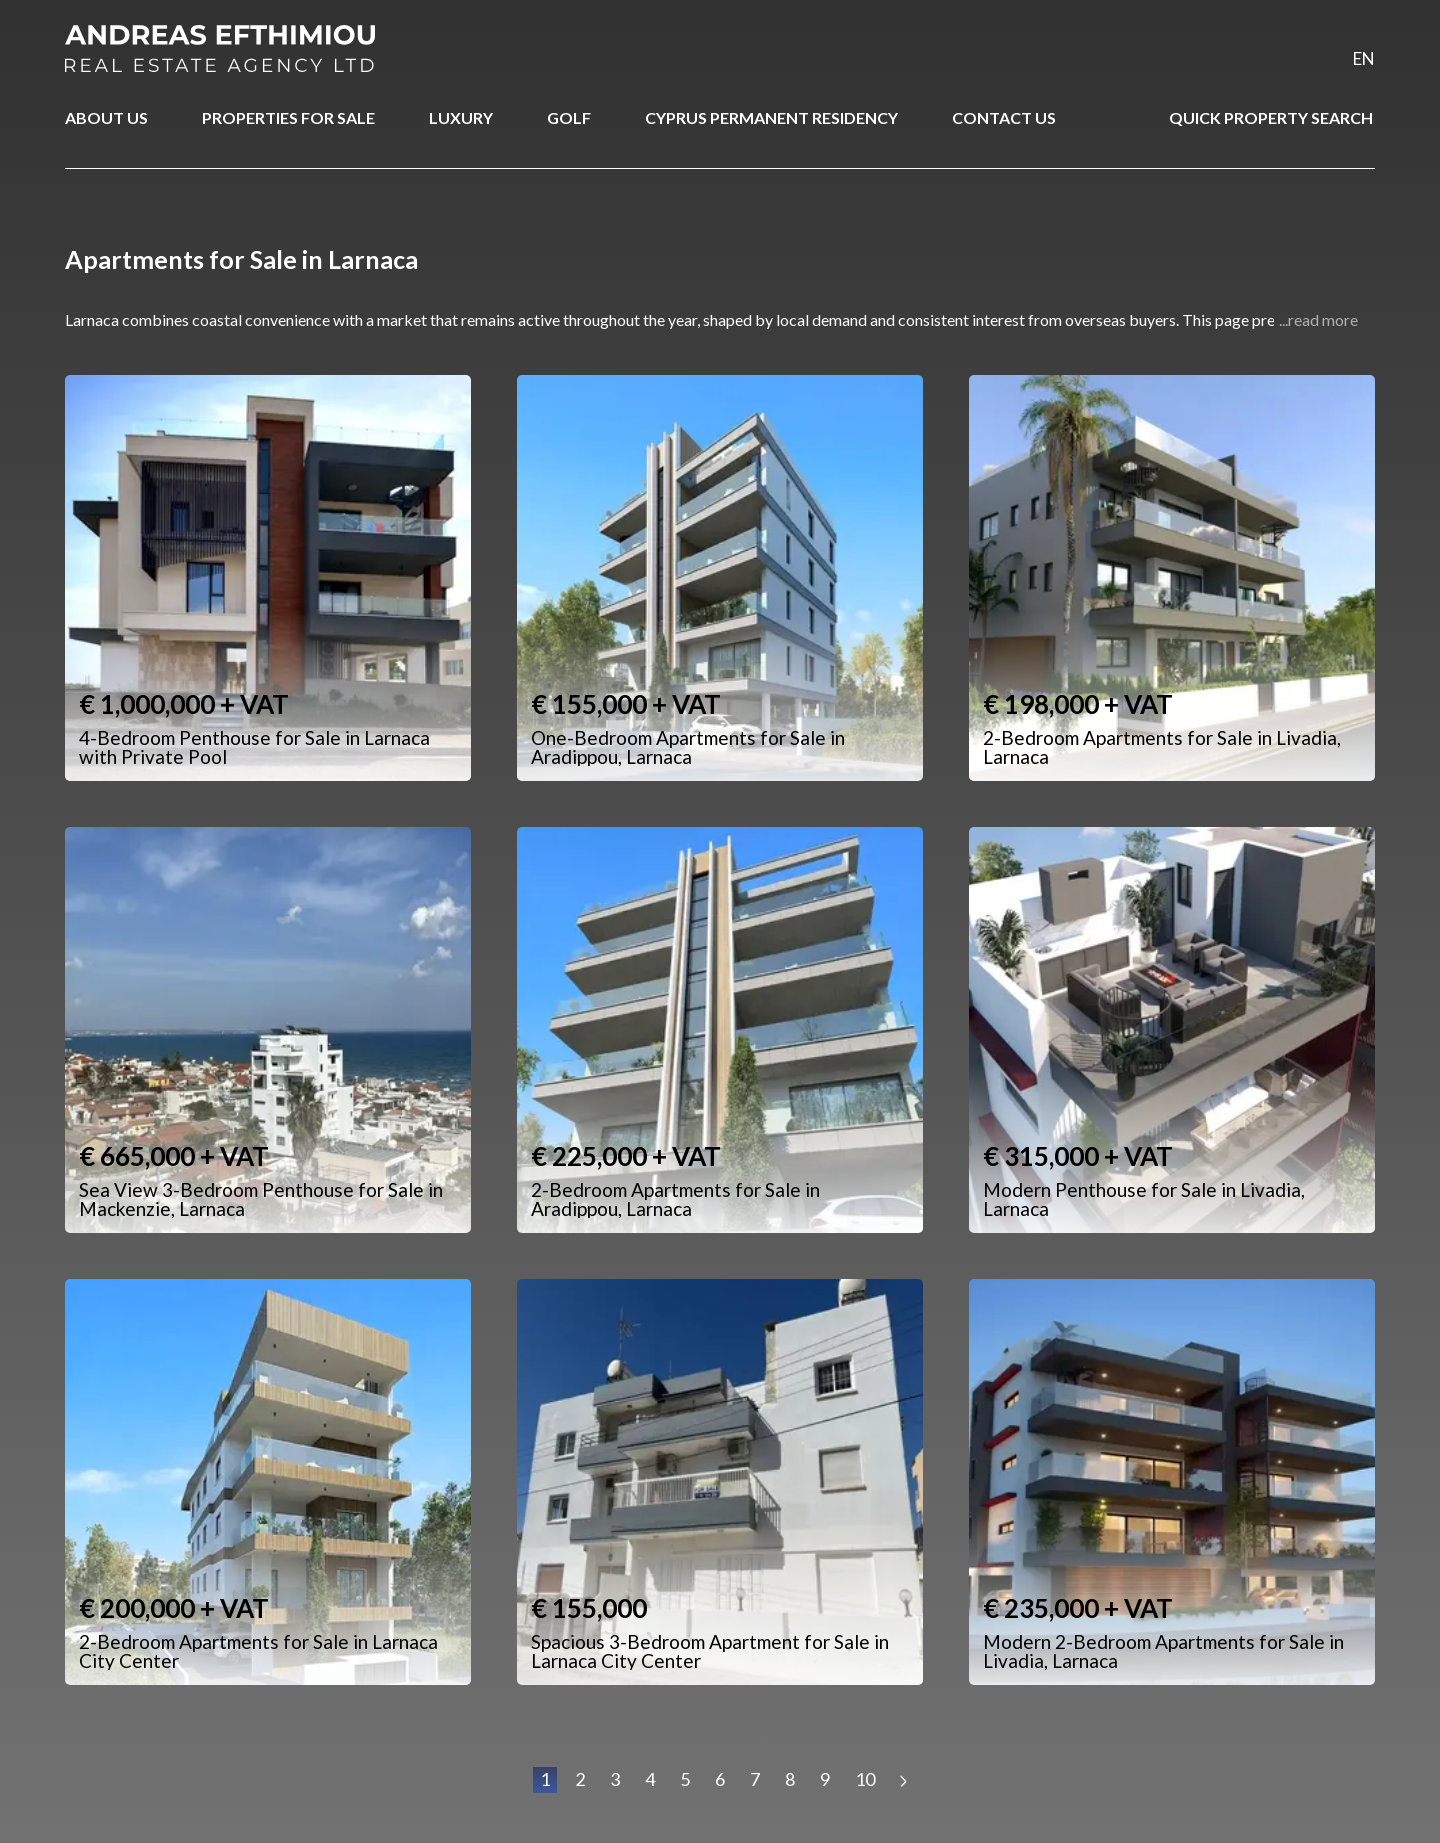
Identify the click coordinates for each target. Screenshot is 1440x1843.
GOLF (569, 117)
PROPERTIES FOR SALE (288, 117)
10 (865, 1779)
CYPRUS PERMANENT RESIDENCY (771, 117)
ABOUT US (106, 117)
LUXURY (461, 117)
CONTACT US (1004, 117)
